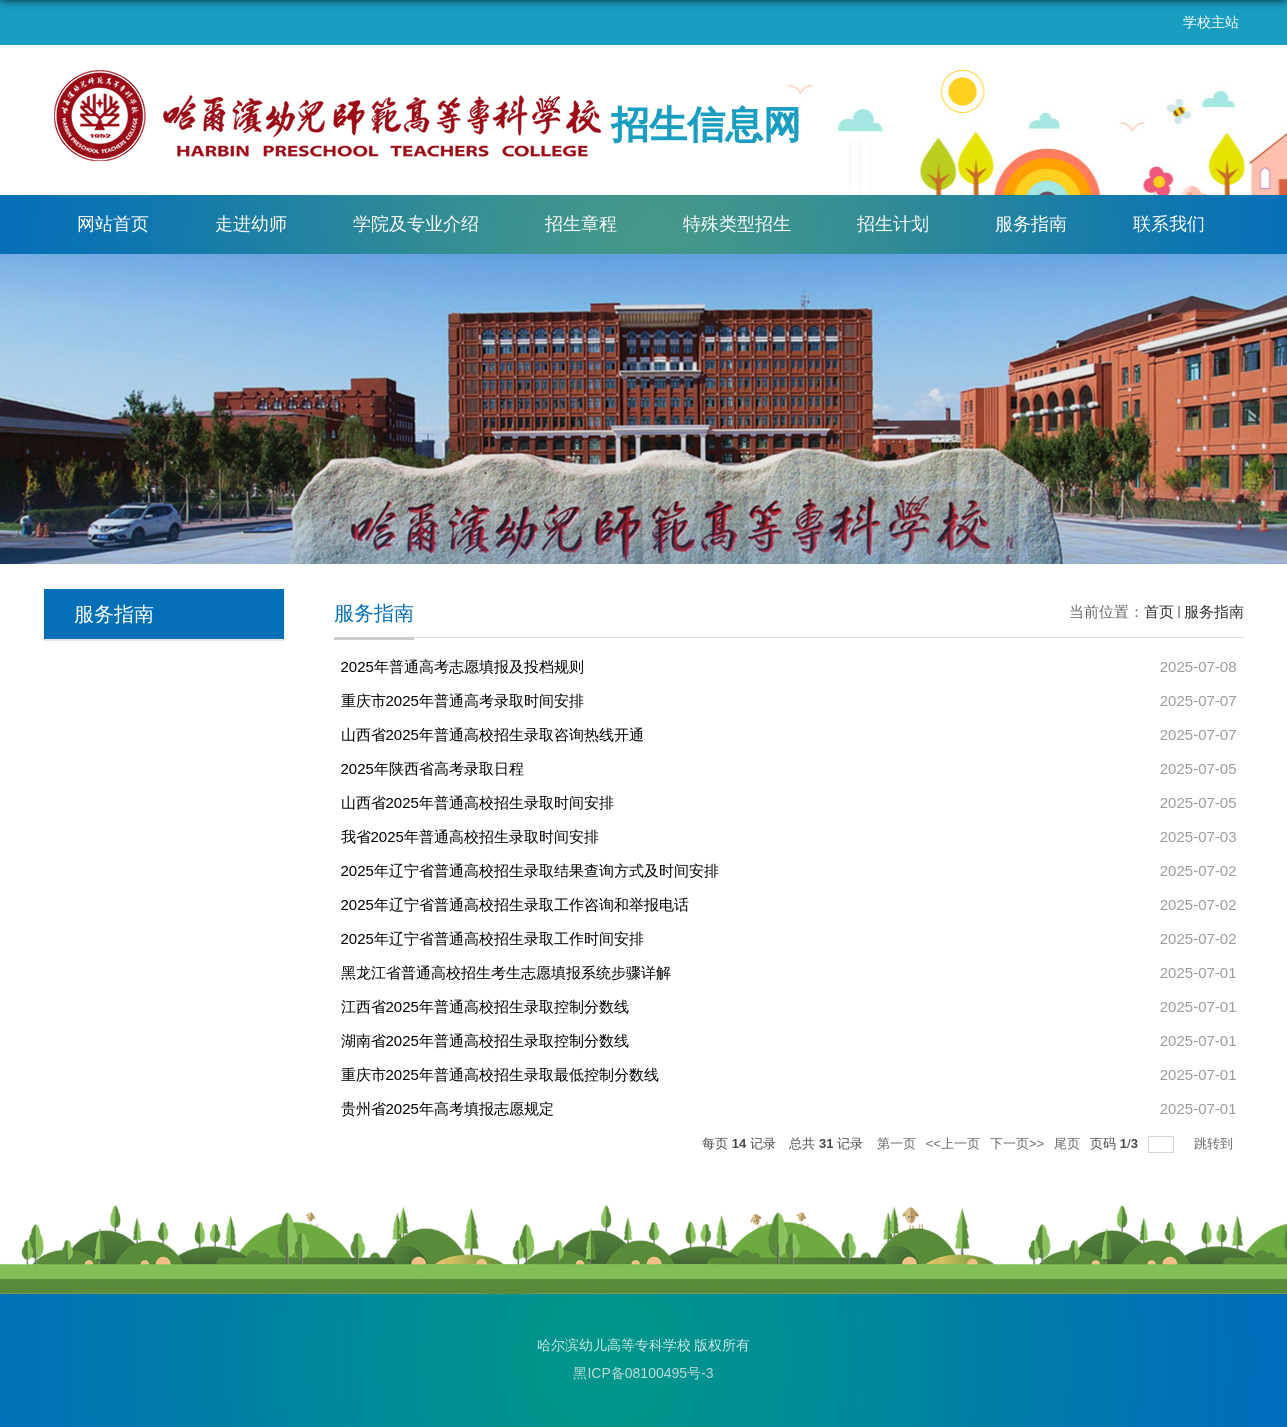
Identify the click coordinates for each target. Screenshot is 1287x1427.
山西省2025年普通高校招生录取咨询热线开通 (492, 734)
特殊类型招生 (737, 224)
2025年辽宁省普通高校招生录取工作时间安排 (492, 938)
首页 (1159, 611)
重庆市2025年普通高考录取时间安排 (462, 700)
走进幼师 (251, 224)
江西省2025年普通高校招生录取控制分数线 (485, 1006)
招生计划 (893, 224)
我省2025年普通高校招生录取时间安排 (470, 836)
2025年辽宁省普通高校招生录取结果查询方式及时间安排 (530, 870)
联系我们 (1169, 224)
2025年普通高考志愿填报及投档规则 (462, 666)
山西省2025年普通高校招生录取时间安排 (477, 802)
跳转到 (1215, 1143)
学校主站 (1211, 22)
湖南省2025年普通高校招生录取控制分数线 (485, 1040)
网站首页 (113, 224)
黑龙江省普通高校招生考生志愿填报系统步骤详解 (506, 972)
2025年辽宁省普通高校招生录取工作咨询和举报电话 (515, 904)
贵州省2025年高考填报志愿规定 (447, 1108)
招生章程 (581, 224)
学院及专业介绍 (416, 224)
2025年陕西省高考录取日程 (432, 768)
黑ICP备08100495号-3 (643, 1373)
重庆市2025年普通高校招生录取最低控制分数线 (500, 1074)
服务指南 (1031, 224)
